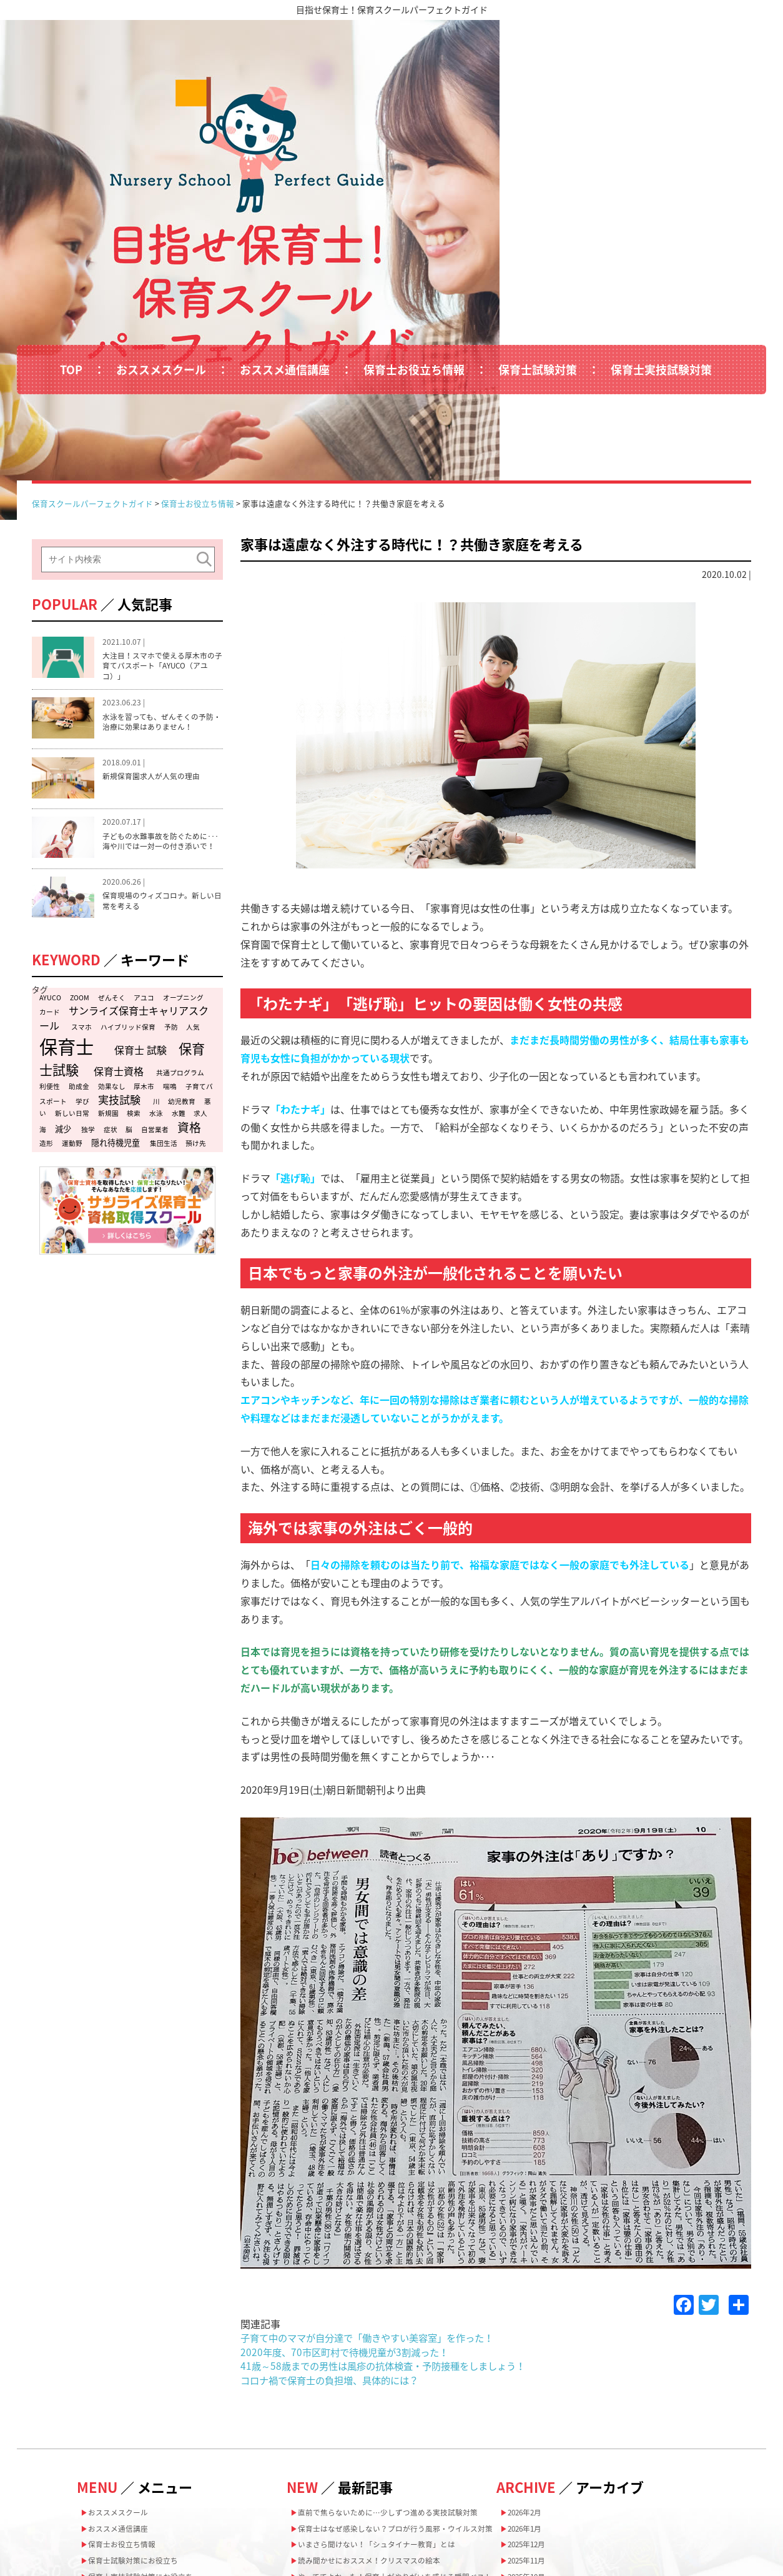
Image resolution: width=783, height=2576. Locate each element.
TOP (71, 229)
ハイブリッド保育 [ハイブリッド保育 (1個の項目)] (128, 837)
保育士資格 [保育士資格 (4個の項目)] (119, 881)
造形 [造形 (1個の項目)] (46, 953)
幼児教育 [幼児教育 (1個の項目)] (181, 912)
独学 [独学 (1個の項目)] (88, 940)
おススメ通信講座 (285, 229)
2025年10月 (533, 2375)
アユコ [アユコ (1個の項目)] (144, 808)
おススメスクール (161, 229)
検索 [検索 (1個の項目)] (133, 924)
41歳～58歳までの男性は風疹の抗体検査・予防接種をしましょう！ (391, 2149)
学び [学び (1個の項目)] (82, 912)
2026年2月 (531, 2298)
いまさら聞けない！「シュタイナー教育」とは (391, 2357)
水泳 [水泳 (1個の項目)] (156, 924)
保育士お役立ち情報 (414, 229)
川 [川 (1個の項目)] (156, 912)
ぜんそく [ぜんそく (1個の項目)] (112, 808)
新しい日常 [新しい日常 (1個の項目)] (72, 924)
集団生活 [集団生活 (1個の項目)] (163, 953)
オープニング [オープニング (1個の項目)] (183, 808)
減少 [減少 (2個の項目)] (63, 940)
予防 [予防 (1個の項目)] (171, 837)
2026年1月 (531, 2316)
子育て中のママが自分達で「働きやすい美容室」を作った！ (375, 2121)
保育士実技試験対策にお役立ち (151, 2375)
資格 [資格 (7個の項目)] (189, 938)
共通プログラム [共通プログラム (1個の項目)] (180, 883)
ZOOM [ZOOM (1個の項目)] (79, 808)
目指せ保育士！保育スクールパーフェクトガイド (392, 9)
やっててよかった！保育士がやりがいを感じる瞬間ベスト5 (395, 2400)
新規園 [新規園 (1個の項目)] (108, 924)
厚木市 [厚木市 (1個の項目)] (144, 897)
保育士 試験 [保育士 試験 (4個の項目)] (140, 860)
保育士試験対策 (537, 229)
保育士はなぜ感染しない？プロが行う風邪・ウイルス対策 (396, 2332)
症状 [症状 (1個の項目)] (110, 940)
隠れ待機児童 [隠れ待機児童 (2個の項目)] (115, 953)
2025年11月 (533, 2355)
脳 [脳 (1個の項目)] (129, 940)
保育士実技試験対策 (661, 229)
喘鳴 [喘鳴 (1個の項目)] (170, 897)
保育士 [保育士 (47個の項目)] (66, 856)
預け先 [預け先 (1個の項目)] (195, 953)
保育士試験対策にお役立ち (142, 2355)
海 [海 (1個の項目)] (42, 940)
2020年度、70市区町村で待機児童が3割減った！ (350, 2135)
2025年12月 (533, 2336)
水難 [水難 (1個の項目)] (178, 924)
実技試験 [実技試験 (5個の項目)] (119, 910)
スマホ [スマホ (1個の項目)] (81, 837)
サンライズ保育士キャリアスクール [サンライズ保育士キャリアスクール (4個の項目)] (124, 828)
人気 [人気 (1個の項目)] (193, 837)
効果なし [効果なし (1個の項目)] (112, 897)
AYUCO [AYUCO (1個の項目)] (50, 808)
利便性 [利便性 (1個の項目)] (49, 897)
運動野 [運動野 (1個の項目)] (72, 953)
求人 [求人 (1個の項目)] (200, 924)
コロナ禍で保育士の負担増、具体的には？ (335, 2163)
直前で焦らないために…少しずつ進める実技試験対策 (396, 2303)
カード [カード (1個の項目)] (49, 822)
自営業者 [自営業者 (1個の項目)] (155, 940)
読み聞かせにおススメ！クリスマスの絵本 (383, 2376)
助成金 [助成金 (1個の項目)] (79, 897)
